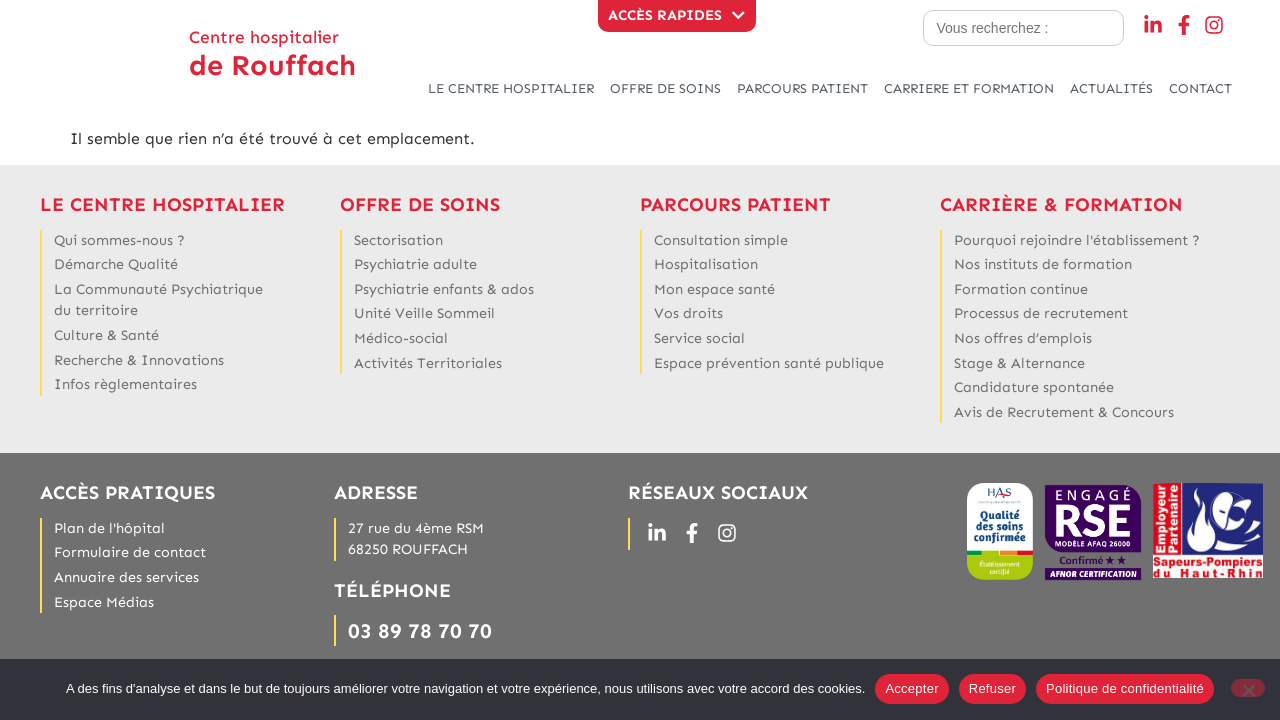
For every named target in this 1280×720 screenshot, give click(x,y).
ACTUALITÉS (1111, 88)
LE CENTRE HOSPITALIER (511, 88)
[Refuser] (1248, 688)
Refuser (992, 688)
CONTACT (1200, 88)
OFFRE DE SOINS (665, 88)
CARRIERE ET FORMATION (969, 88)
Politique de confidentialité (1125, 688)
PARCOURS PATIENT (802, 88)
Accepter (911, 688)
